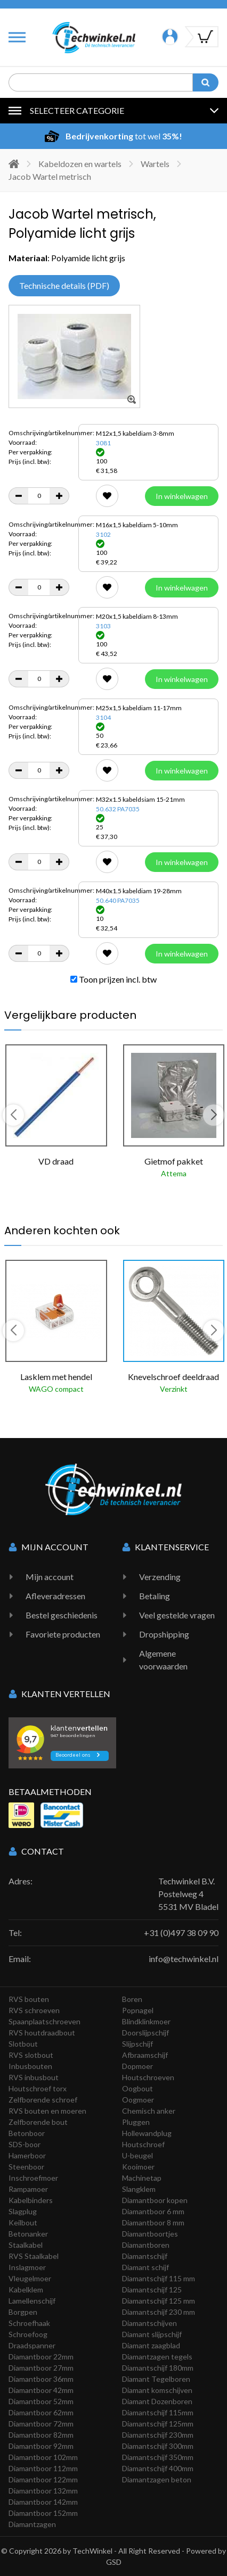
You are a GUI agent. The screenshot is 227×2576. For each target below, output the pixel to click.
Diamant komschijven (157, 2390)
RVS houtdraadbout (42, 2032)
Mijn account (50, 1577)
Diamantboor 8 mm (153, 2222)
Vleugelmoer (30, 2278)
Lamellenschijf (32, 2300)
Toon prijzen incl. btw (113, 979)
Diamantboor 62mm (41, 2412)
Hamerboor (27, 2155)
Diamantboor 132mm (43, 2490)
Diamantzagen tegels (157, 2356)
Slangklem (139, 2188)
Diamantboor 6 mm (153, 2211)
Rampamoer (28, 2188)
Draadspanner (32, 2345)
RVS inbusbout (34, 2077)
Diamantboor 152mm (43, 2512)
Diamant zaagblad (151, 2345)
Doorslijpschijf (145, 2032)
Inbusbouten (30, 2066)
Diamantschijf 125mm (157, 2423)
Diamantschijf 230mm (157, 2434)
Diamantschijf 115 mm (158, 2278)
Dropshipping (164, 1634)
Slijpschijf (137, 2043)
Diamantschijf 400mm (157, 2468)
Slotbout (23, 2043)
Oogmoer (138, 2099)
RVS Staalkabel (34, 2256)
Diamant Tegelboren (156, 2378)
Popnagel (137, 2010)
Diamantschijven (149, 2323)
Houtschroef (143, 2144)
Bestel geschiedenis (62, 1615)
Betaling (154, 1596)
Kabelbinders (31, 2200)
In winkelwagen (182, 496)
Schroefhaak (29, 2323)
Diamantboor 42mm (41, 2390)
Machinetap (141, 2177)
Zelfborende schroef (43, 2099)
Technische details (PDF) (64, 285)
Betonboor (27, 2133)
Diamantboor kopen (155, 2200)
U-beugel (137, 2155)
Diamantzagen (32, 2524)
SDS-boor (24, 2144)
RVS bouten (29, 1999)
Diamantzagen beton (156, 2479)
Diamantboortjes (150, 2233)
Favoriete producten (63, 1634)
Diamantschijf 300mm (157, 2445)
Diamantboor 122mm (43, 2479)
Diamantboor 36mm (41, 2378)
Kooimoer (138, 2166)
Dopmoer (137, 2066)
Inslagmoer (27, 2267)
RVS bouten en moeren (47, 2110)
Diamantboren (145, 2244)
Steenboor (26, 2166)
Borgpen (23, 2311)
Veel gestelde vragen (177, 1615)
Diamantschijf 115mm (157, 2412)
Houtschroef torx (38, 2088)
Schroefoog (28, 2334)
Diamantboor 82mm (41, 2434)
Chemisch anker (148, 2110)
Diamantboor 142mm (43, 2501)
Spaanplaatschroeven (44, 2021)
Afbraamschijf (145, 2054)
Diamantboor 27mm (41, 2367)
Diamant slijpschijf (152, 2334)
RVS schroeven (34, 2010)
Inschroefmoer (33, 2177)
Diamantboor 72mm (41, 2423)
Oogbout (137, 2088)
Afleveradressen (55, 1596)
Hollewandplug (147, 2133)
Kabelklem (26, 2289)
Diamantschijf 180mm (157, 2367)
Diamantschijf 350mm (157, 2457)
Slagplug (23, 2211)
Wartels (155, 164)
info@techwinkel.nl (183, 1959)
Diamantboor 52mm (41, 2401)
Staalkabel (26, 2244)
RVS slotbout (31, 2054)
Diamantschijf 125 (152, 2289)
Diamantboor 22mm (41, 2356)
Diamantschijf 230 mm (158, 2311)
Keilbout (23, 2222)
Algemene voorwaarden (163, 1659)
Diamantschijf (144, 2256)
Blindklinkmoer (146, 2021)
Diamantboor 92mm (41, 2445)
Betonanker (28, 2233)
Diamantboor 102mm (43, 2457)
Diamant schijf (145, 2267)
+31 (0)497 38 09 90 (181, 1932)
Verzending (160, 1577)
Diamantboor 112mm (43, 2468)
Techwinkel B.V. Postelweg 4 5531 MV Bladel (188, 1894)
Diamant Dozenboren (157, 2401)
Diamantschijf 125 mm (158, 2300)
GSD (113, 2561)
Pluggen (136, 2121)
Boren (132, 1999)
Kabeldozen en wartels (79, 164)
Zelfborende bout (38, 2121)
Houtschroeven (148, 2077)
